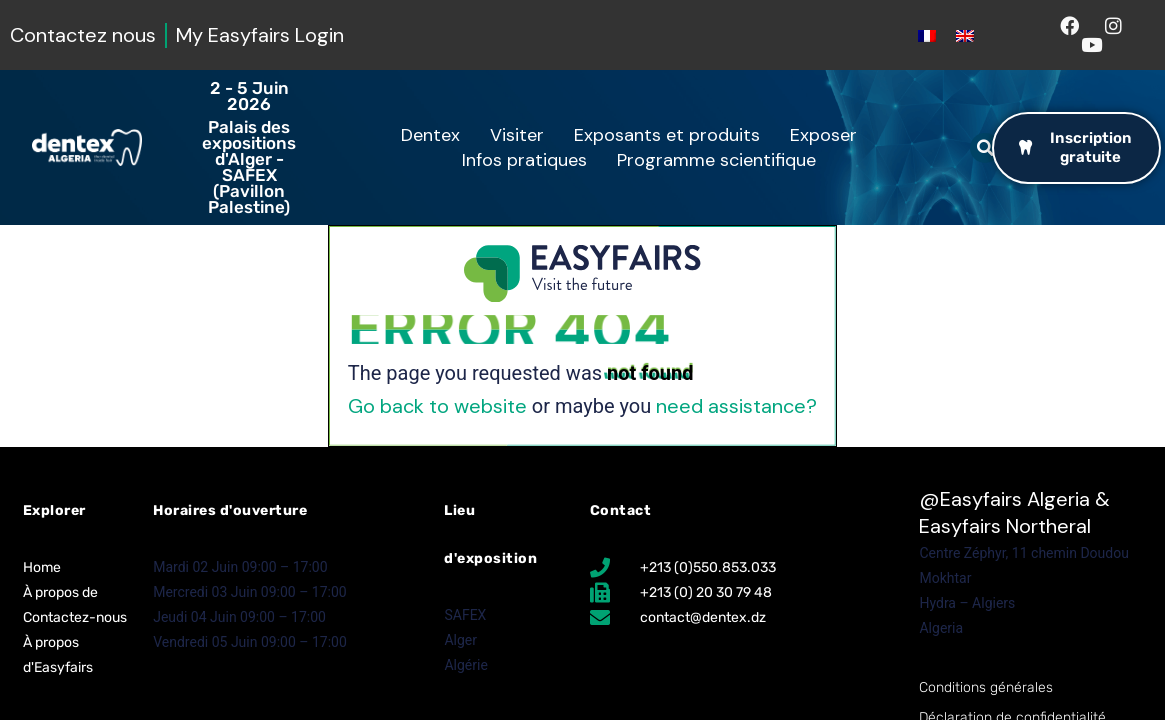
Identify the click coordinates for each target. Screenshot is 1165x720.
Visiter (522, 135)
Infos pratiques (529, 160)
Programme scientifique (721, 160)
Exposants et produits (672, 135)
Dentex (435, 135)
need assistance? (736, 406)
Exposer (828, 135)
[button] (985, 148)
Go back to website (437, 406)
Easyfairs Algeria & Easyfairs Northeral (1014, 512)
